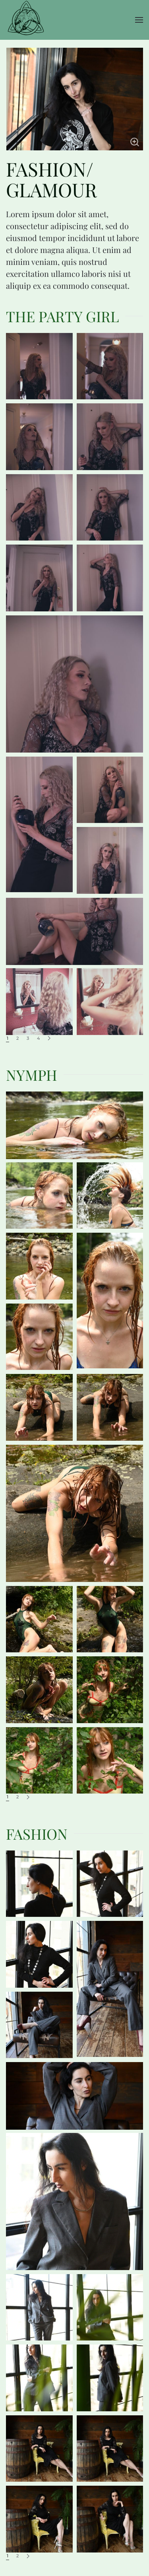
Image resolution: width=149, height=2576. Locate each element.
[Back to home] (26, 20)
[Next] (49, 1038)
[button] (139, 20)
